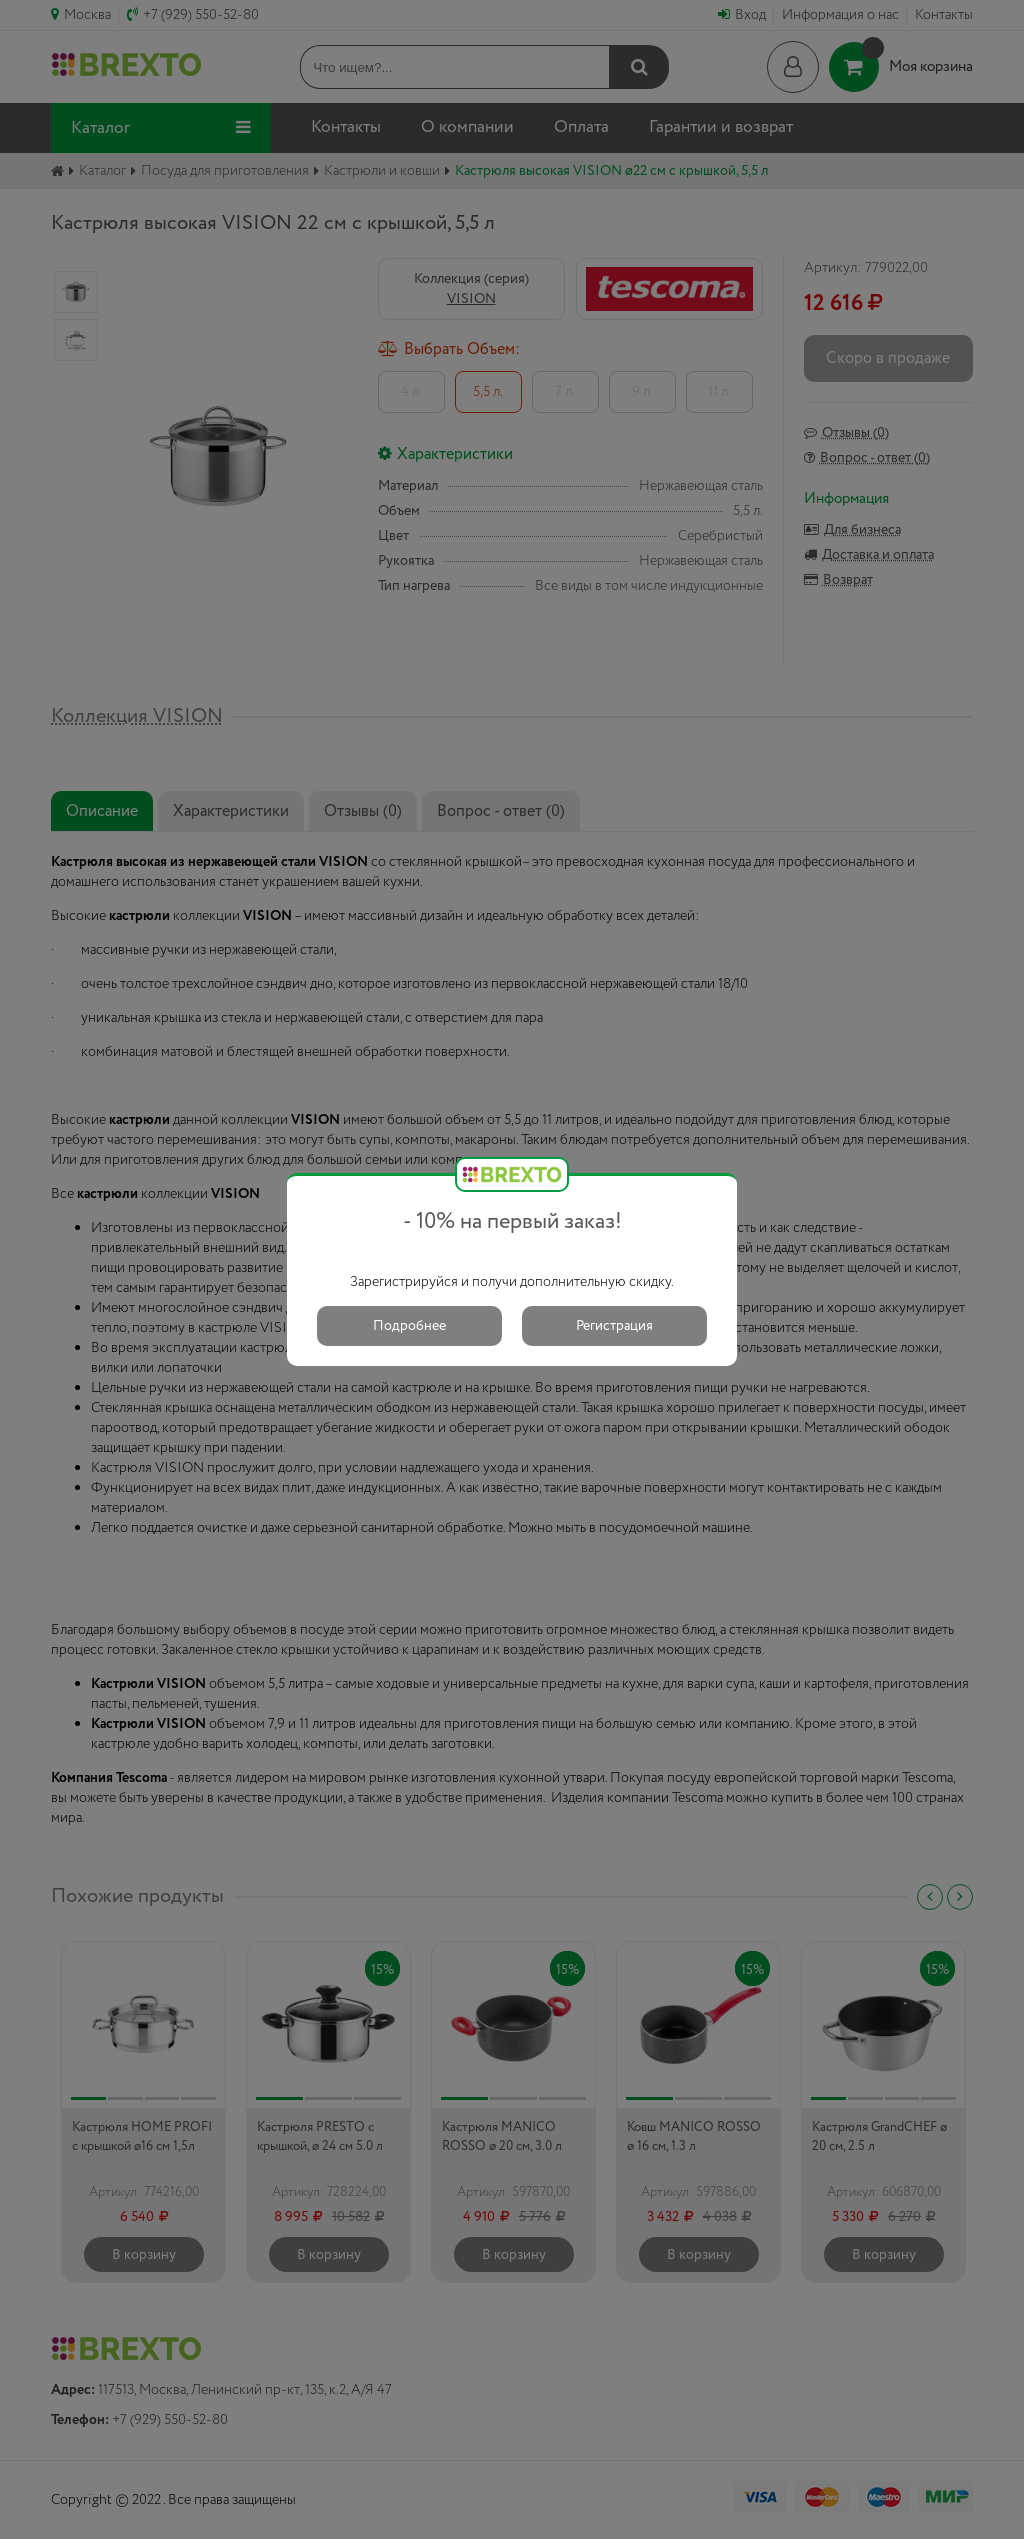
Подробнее (409, 1326)
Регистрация (614, 1326)
